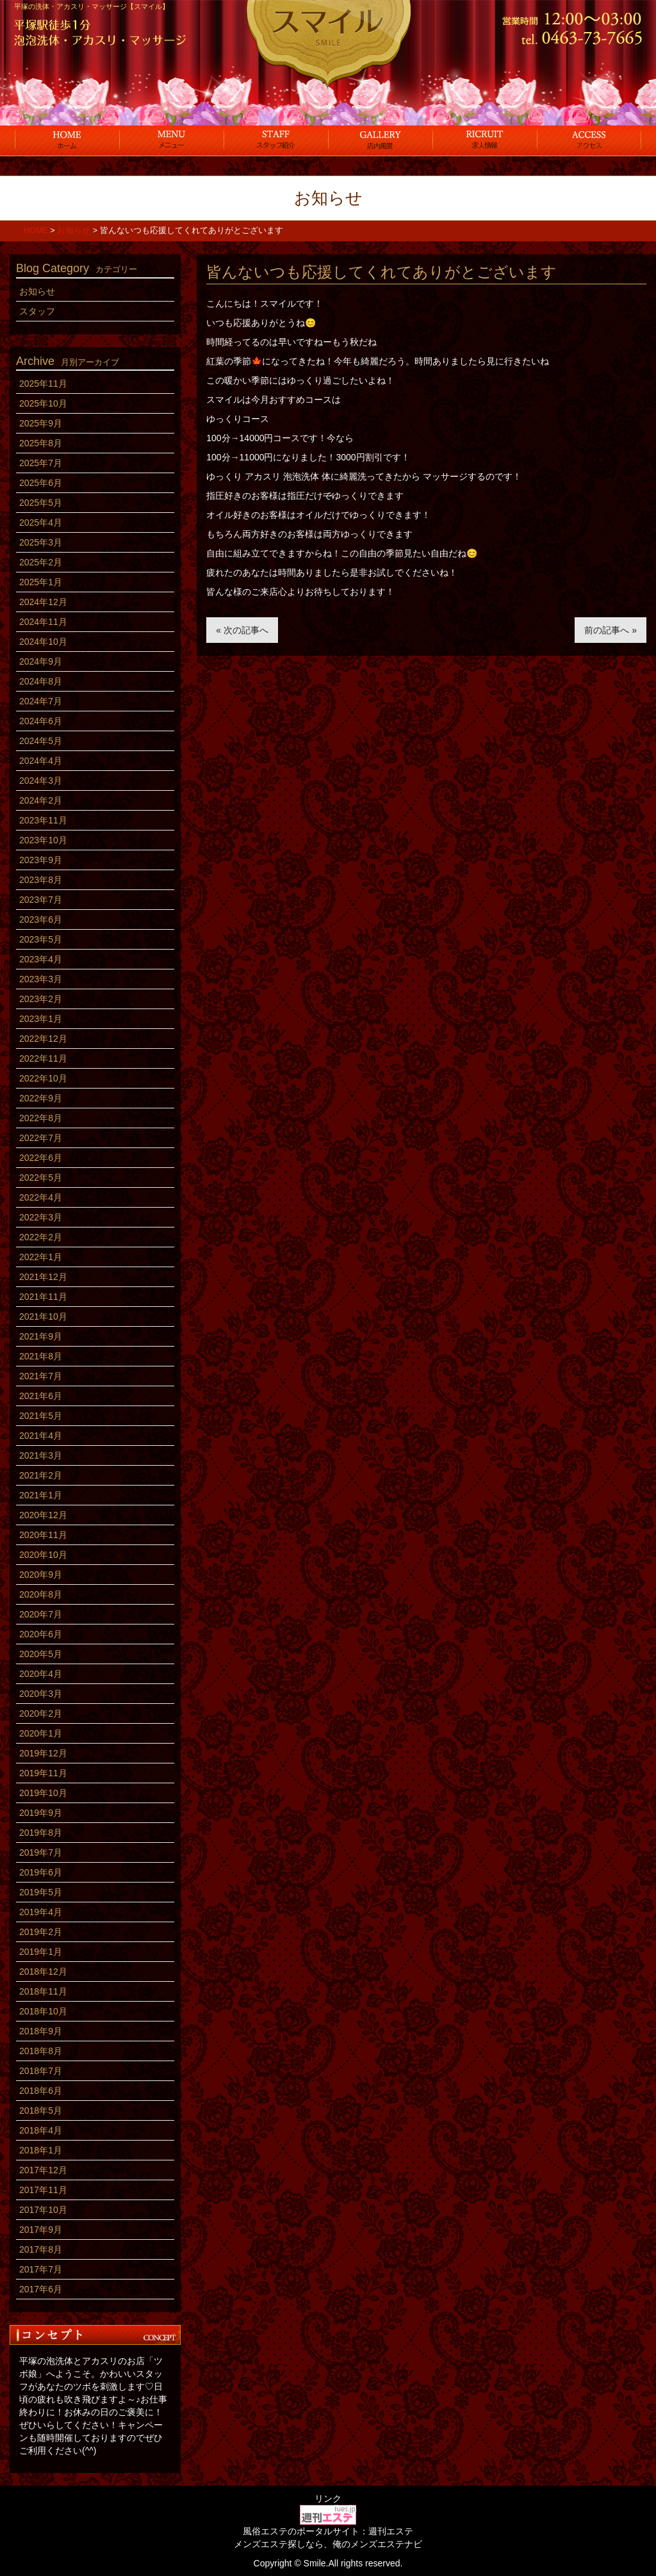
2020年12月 (43, 1515)
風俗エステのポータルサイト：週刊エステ (328, 2531)
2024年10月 (43, 641)
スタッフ (276, 140)
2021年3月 (40, 1455)
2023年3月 (40, 979)
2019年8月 (40, 1832)
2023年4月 (40, 959)
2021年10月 (43, 1316)
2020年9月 (40, 1574)
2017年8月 (40, 2249)
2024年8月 (40, 681)
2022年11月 (43, 1058)
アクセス (589, 140)
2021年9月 (40, 1336)
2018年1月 (40, 2150)
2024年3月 (40, 780)
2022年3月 (40, 1217)
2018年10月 (43, 2011)
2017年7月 (40, 2269)
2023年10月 (43, 840)
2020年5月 (40, 1654)
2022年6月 (40, 1158)
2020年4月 (40, 1674)
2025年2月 (40, 562)
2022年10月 (43, 1078)
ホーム (67, 140)
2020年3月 (40, 1694)
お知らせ (37, 291)
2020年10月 (43, 1555)
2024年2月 (40, 800)
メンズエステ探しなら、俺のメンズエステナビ (328, 2544)
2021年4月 (40, 1435)
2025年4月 (40, 522)
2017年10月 (43, 2210)
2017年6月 (40, 2289)
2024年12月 (43, 602)
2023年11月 (43, 820)
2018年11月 (43, 1991)
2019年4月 (40, 1912)
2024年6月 (40, 721)
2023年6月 (40, 919)
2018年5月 (40, 2110)
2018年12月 (43, 1971)
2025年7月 (40, 463)
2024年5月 (40, 741)
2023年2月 (40, 999)
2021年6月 (40, 1396)
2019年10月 (43, 1793)
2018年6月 (40, 2091)
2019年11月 (43, 1773)
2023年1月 (40, 1019)
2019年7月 (40, 1852)
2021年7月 (40, 1376)
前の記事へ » (610, 630)
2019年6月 (40, 1872)
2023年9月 (40, 860)
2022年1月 (40, 1257)
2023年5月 (40, 939)
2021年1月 (40, 1495)
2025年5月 (40, 503)
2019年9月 (40, 1813)
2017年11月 (43, 2190)
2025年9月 (40, 423)
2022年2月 (40, 1237)
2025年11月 (43, 383)
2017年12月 (43, 2170)
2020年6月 (40, 1634)
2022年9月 (40, 1098)
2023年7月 (40, 900)
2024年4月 (40, 761)
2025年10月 (43, 403)
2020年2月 (40, 1713)
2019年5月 (40, 1892)
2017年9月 (40, 2229)
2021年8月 (40, 1356)
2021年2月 (40, 1475)
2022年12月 (43, 1038)
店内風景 (380, 140)
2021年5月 (40, 1416)
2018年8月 (40, 2051)
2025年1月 (40, 582)
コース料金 (171, 140)
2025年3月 (40, 542)
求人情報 (484, 140)
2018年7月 (40, 2071)
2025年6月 (40, 483)
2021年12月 (43, 1277)
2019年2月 (40, 1932)
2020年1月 (40, 1733)
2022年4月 (40, 1197)
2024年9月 (40, 661)
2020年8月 (40, 1594)
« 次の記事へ (242, 630)
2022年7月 (40, 1138)
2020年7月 (40, 1614)
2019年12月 (43, 1753)
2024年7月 (40, 701)
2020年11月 (43, 1535)
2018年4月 (40, 2130)
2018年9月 (40, 2031)
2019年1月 (40, 1952)
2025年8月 (40, 443)
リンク (328, 2498)
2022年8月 (40, 1118)
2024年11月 (43, 622)
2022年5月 (40, 1177)
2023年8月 (40, 880)
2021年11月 (43, 1297)
